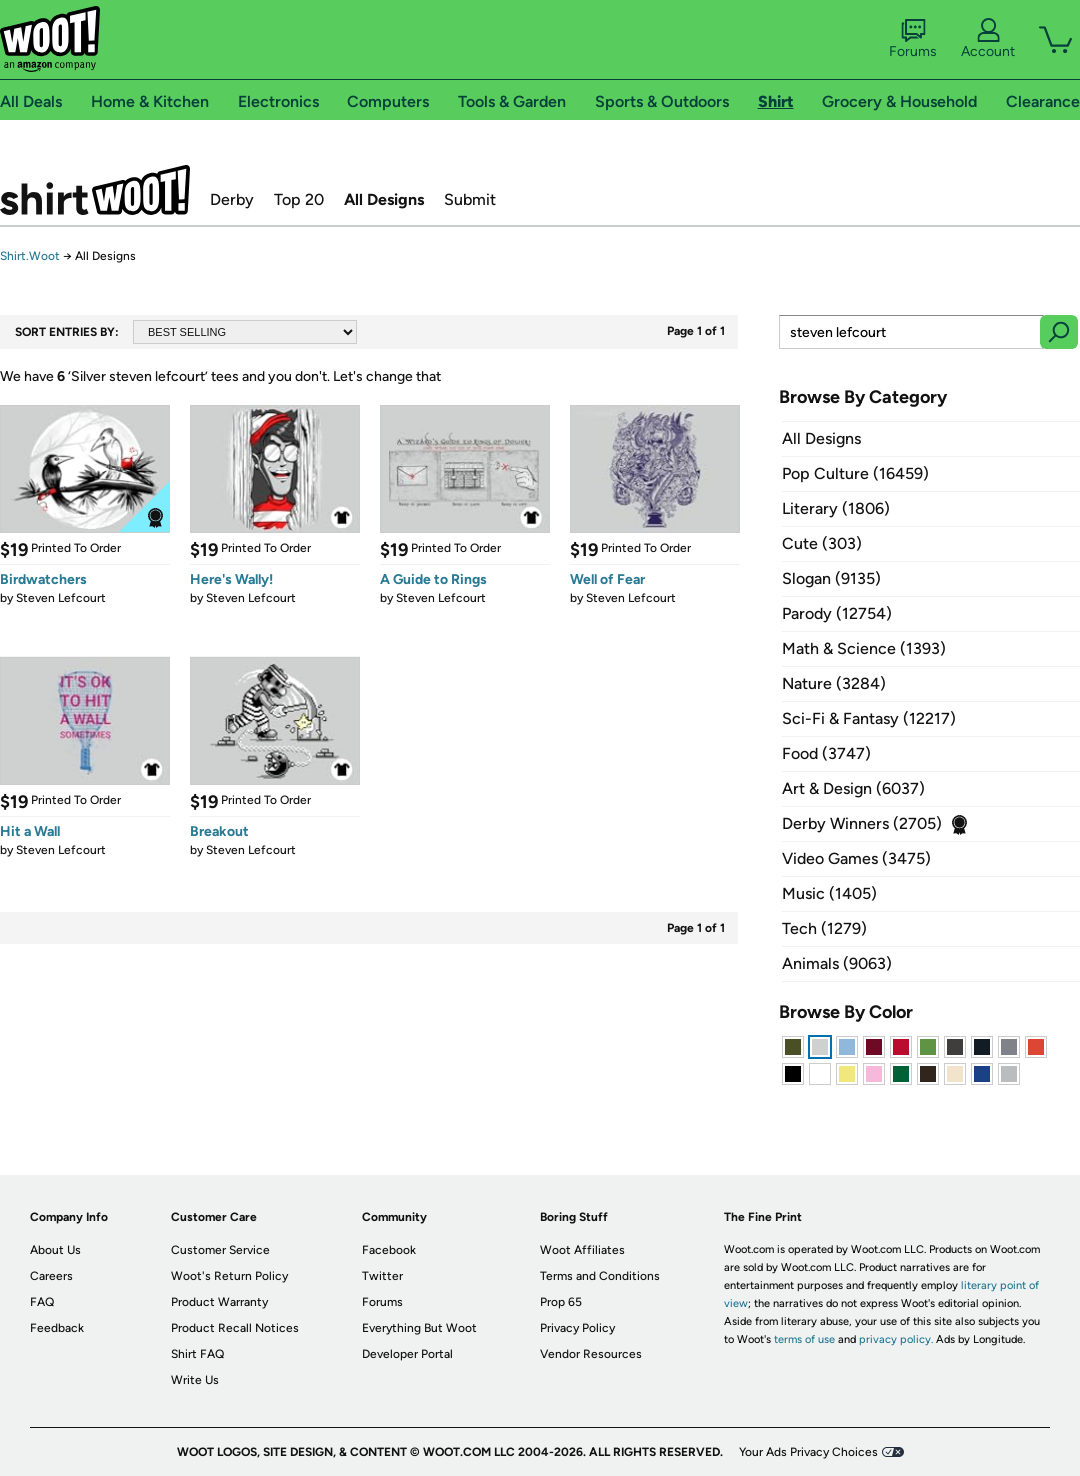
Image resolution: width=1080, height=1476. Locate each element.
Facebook (389, 1250)
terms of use (804, 1339)
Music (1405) (829, 893)
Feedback (57, 1328)
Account (988, 39)
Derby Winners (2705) (862, 823)
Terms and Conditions (600, 1276)
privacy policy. (896, 1339)
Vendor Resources (591, 1354)
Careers (51, 1276)
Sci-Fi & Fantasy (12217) (869, 718)
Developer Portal (407, 1354)
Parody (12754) (837, 613)
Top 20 (299, 199)
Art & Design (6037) (853, 788)
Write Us (195, 1380)
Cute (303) (822, 543)
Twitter (382, 1276)
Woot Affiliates (582, 1250)
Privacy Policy (577, 1328)
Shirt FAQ (197, 1354)
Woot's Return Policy (229, 1276)
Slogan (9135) (831, 578)
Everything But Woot (419, 1328)
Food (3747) (826, 753)
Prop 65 (561, 1302)
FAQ (42, 1302)
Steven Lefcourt (61, 598)
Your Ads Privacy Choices (808, 1452)
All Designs (384, 199)
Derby (232, 199)
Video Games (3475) (856, 858)
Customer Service (220, 1250)
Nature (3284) (834, 683)
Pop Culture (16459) (855, 473)
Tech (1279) (824, 928)
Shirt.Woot (95, 190)
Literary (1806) (836, 508)
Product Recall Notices (235, 1328)
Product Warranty (219, 1302)
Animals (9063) (837, 963)
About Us (55, 1250)
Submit (470, 199)
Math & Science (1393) (864, 648)
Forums (913, 39)
